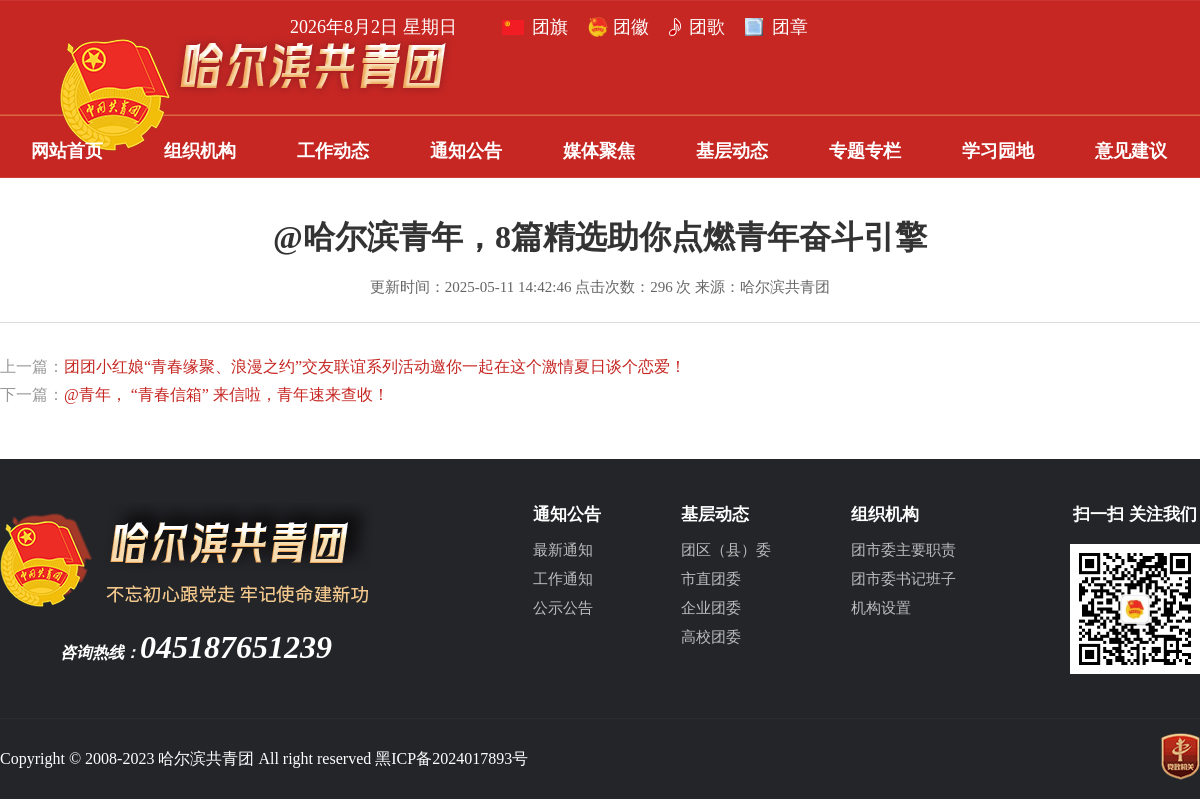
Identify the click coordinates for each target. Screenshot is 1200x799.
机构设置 (881, 608)
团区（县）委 (726, 550)
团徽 (174, 27)
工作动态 (333, 151)
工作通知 (563, 579)
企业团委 (711, 608)
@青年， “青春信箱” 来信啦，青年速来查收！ (226, 394)
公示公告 (563, 608)
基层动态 (732, 151)
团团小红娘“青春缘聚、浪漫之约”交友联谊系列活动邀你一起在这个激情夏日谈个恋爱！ (375, 366)
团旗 (93, 27)
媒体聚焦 (599, 151)
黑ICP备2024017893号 (451, 758)
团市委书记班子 (903, 579)
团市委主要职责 (903, 550)
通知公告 (466, 151)
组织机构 (200, 151)
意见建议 (1131, 151)
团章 (333, 27)
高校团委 (711, 637)
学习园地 (998, 151)
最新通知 (563, 550)
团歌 (250, 27)
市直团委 (711, 579)
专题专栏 (865, 151)
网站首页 (67, 151)
